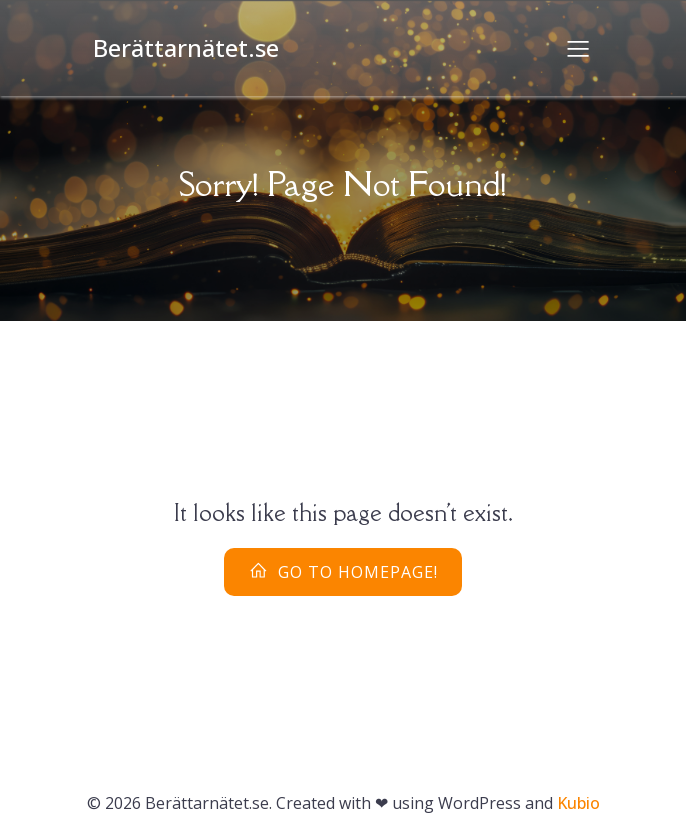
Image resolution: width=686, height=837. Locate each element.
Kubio (578, 803)
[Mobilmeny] (578, 48)
